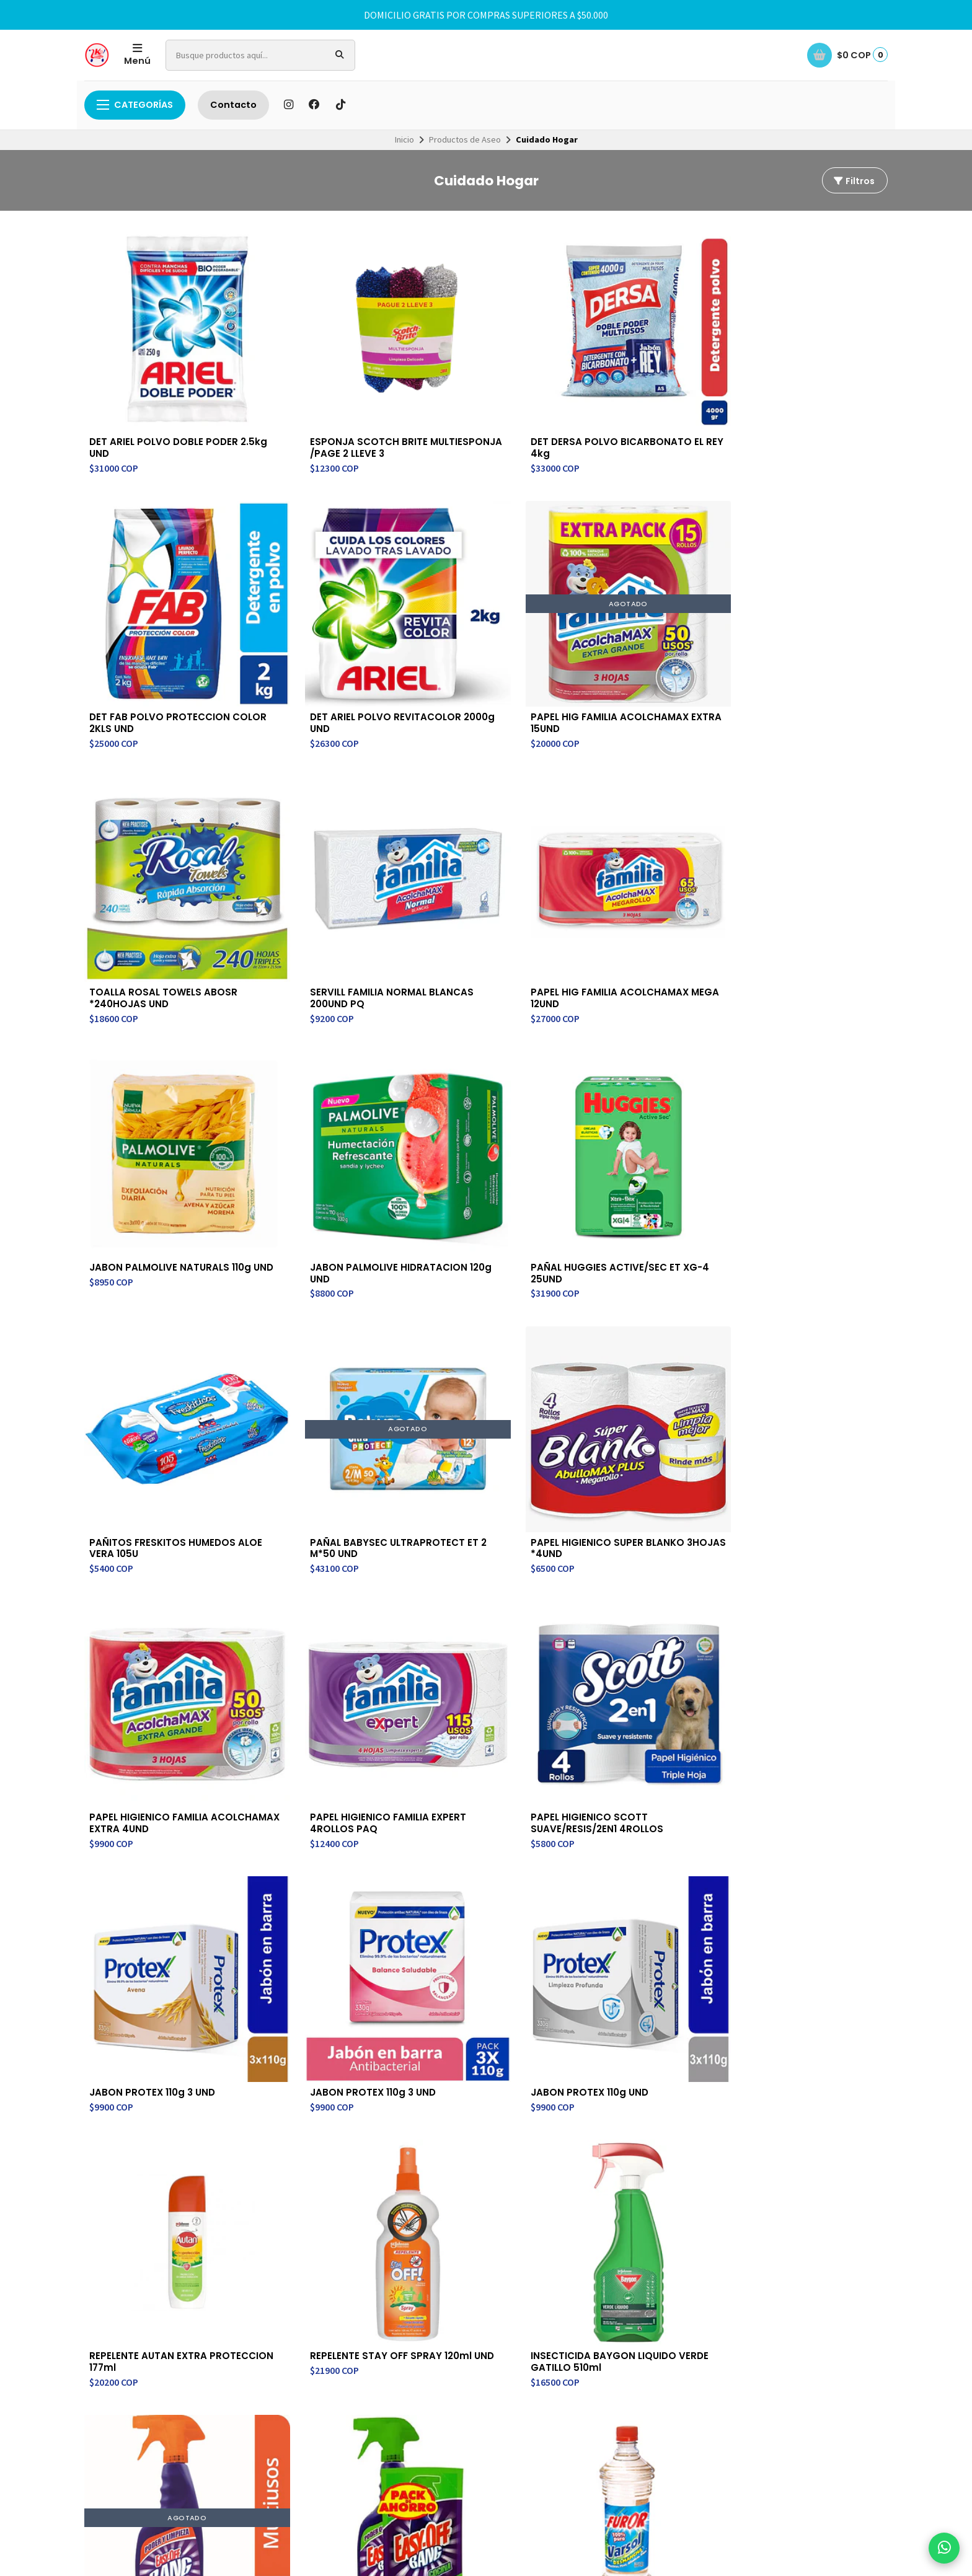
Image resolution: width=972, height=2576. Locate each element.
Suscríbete (796, 2123)
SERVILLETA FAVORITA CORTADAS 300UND (633, 1759)
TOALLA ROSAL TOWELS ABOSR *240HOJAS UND (312, 624)
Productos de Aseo (465, 139)
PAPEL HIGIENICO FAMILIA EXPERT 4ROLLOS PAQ (314, 1076)
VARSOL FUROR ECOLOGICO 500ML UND (485, 1527)
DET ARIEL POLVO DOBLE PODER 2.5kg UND (147, 391)
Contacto (233, 105)
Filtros (854, 181)
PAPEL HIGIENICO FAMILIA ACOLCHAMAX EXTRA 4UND (157, 1076)
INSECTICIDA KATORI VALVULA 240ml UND (631, 1527)
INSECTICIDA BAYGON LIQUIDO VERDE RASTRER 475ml (803, 1533)
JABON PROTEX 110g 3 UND (645, 1070)
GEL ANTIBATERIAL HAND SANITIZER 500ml (148, 1991)
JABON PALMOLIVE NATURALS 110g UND (793, 624)
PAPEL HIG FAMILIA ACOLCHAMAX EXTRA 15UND (158, 624)
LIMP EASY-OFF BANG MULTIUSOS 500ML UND (802, 1295)
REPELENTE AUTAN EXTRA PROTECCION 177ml (313, 1295)
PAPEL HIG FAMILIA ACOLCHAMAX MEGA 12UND (648, 624)
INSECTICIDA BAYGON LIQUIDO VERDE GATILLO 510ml (638, 1301)
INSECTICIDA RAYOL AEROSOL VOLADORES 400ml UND (306, 1765)
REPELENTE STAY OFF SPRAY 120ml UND (483, 1295)
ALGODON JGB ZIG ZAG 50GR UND (802, 1759)
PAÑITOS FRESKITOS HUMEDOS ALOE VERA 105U (481, 843)
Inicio (404, 139)
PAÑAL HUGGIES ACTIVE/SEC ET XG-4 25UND (322, 843)
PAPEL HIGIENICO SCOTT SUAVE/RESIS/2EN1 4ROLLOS (485, 1076)
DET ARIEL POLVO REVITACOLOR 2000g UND (808, 391)
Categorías (135, 105)
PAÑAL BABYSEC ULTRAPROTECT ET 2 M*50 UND (644, 849)
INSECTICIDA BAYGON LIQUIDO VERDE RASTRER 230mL (148, 1765)
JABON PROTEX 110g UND (150, 1289)
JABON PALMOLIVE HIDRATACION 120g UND (148, 843)
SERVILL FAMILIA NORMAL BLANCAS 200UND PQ (477, 624)
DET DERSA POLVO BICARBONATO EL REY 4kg (479, 391)
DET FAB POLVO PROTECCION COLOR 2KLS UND (645, 398)
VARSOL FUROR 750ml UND (319, 1521)
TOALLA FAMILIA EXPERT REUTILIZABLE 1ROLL (474, 1759)
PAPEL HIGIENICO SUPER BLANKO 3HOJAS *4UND (803, 843)
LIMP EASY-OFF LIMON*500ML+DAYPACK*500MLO (156, 1533)
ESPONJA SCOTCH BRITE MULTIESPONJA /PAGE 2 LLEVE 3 (313, 398)
